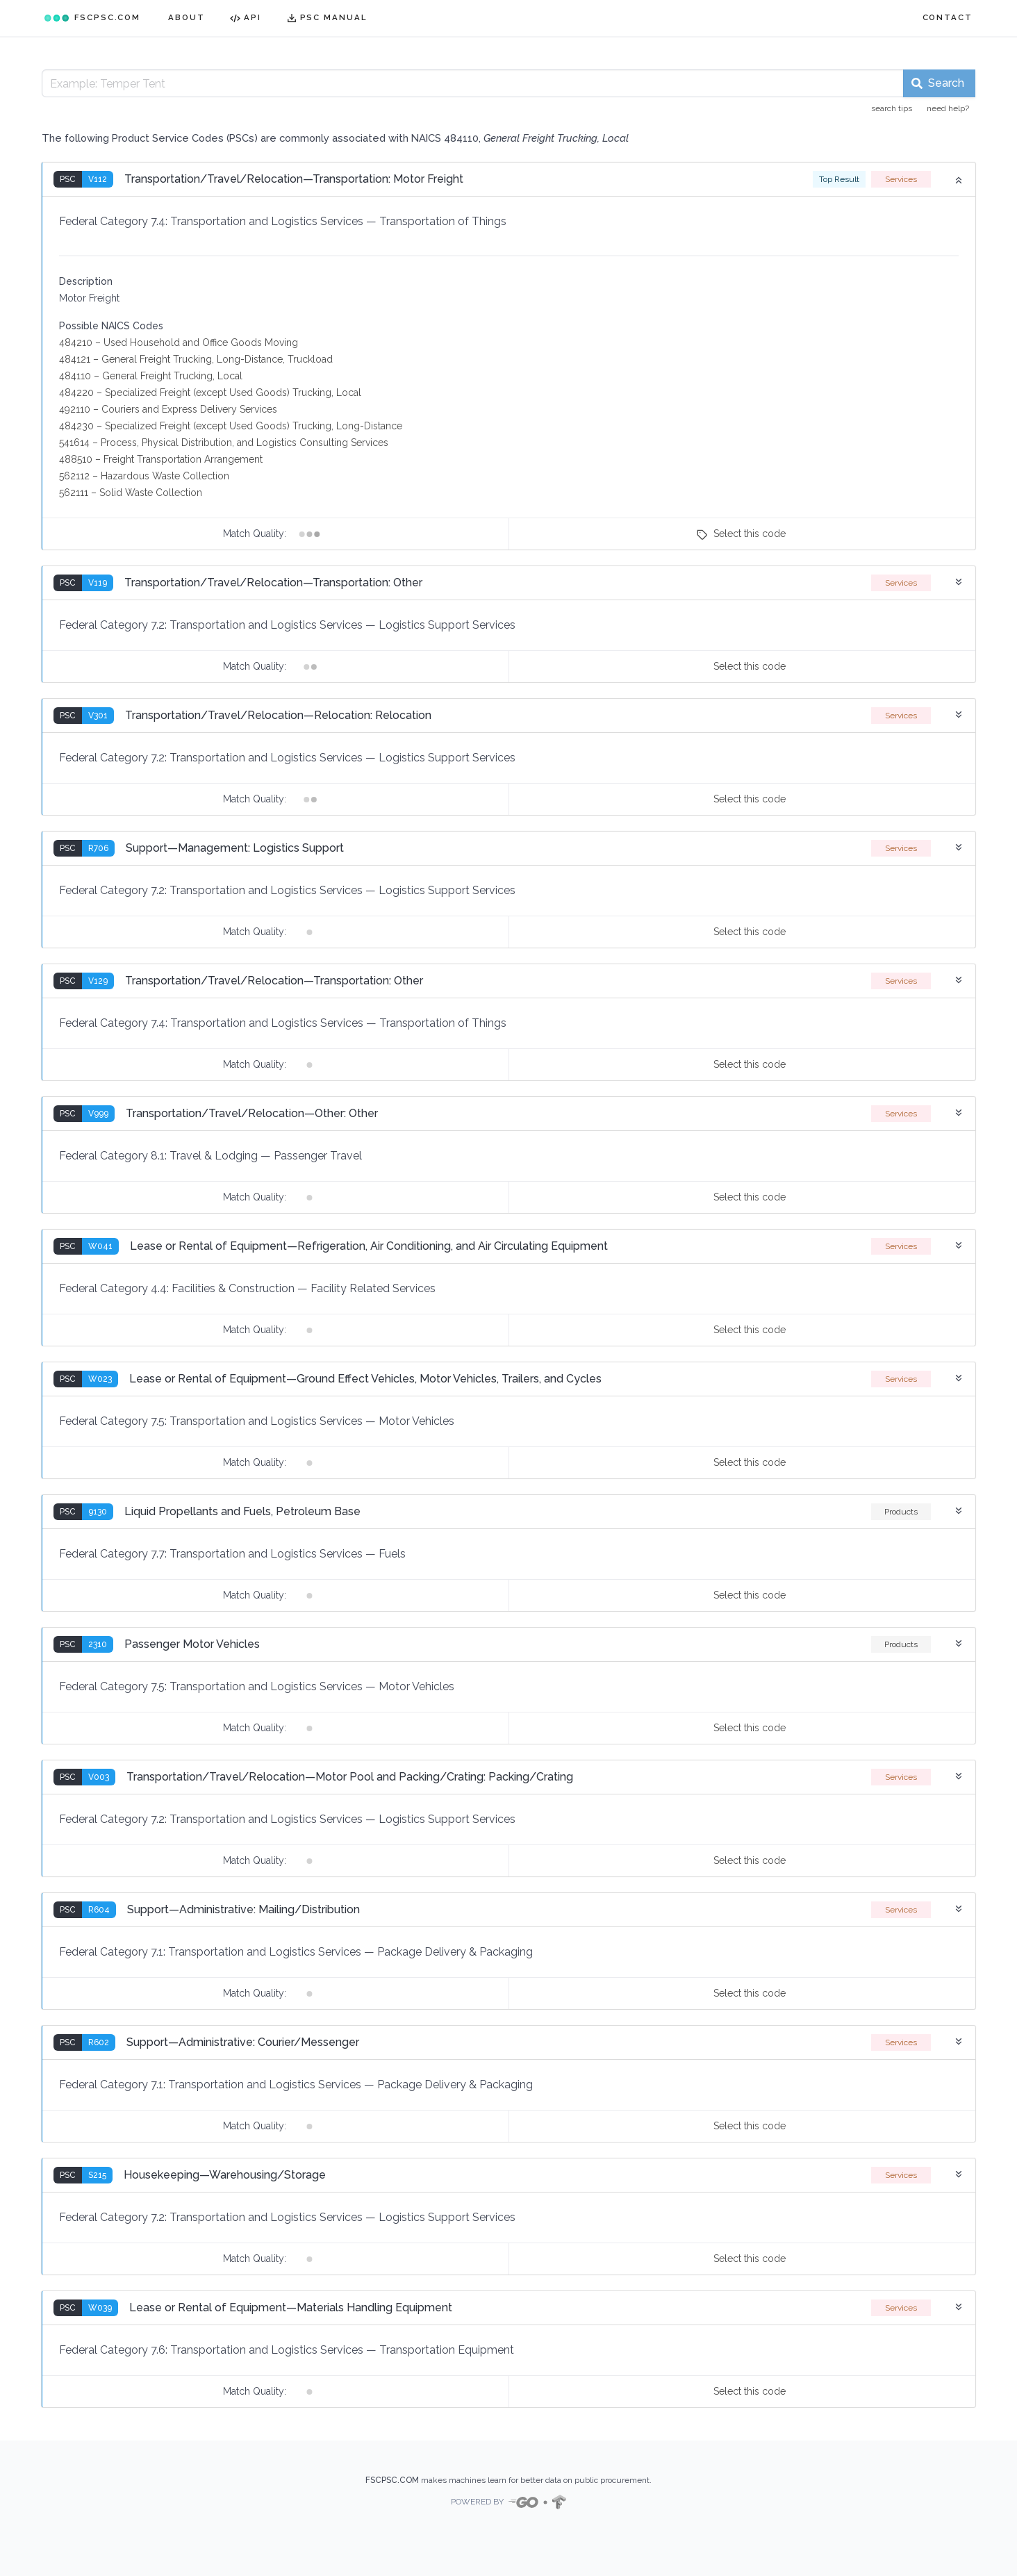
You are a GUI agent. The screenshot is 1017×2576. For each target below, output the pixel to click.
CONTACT (948, 17)
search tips (891, 108)
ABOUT (186, 17)
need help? (948, 108)
